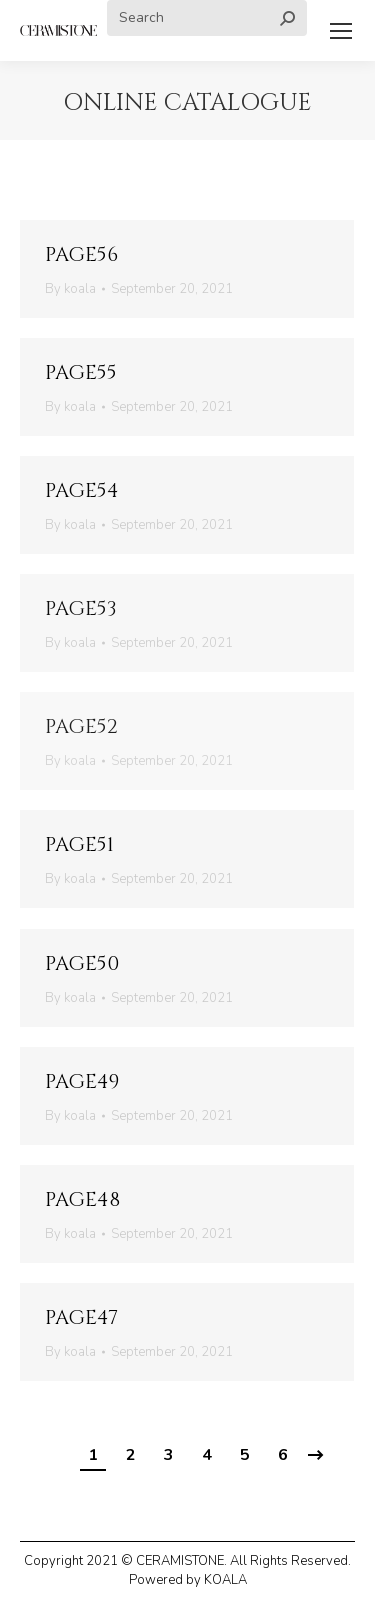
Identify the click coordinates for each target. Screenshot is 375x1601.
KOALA (225, 1580)
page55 (81, 372)
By (70, 289)
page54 (82, 490)
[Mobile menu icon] (341, 31)
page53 (81, 608)
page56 (81, 254)
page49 (82, 1081)
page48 (82, 1199)
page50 (82, 963)
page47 (81, 1317)
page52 (81, 726)
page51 (79, 844)
